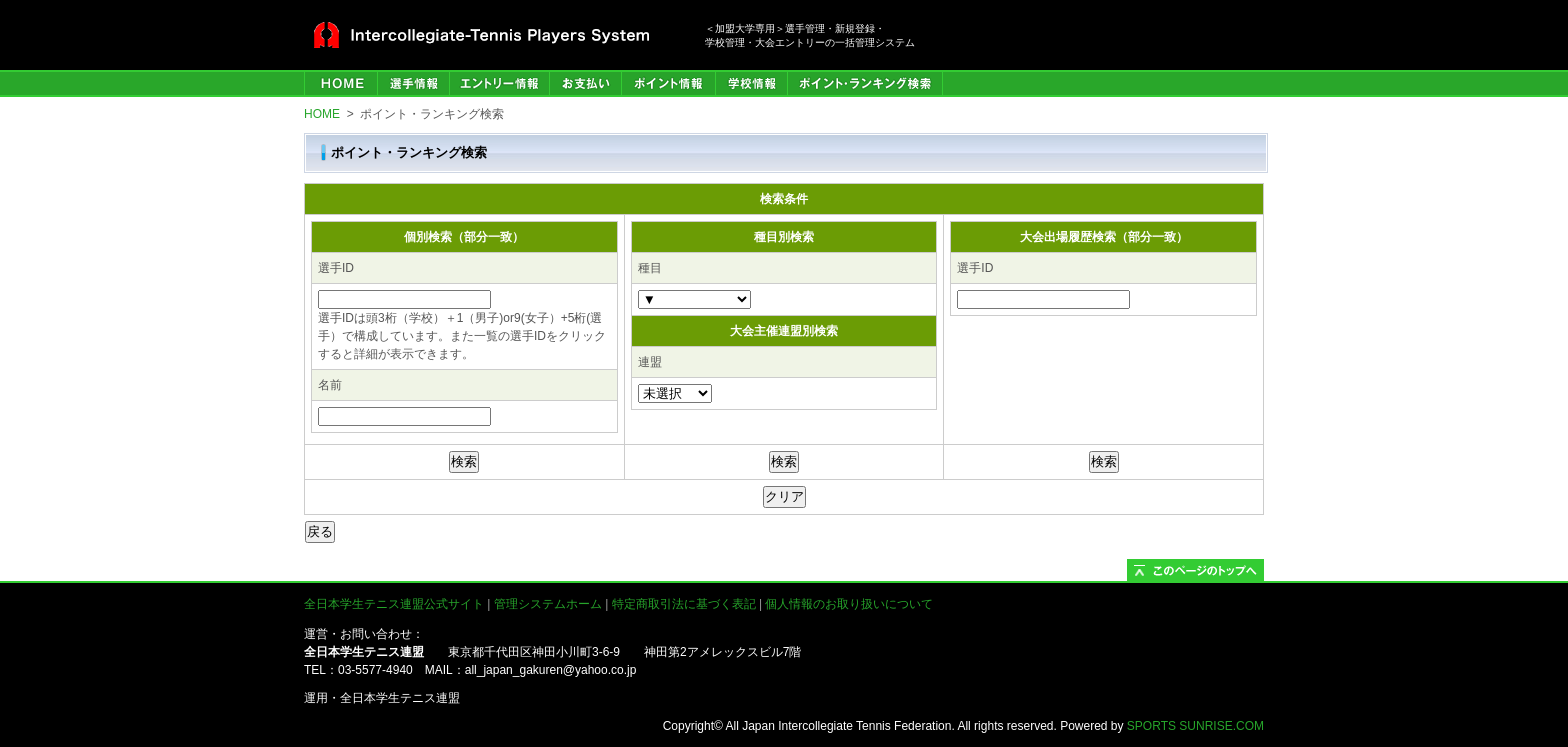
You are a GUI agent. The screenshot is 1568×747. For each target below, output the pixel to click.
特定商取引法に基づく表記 (684, 604)
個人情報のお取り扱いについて (849, 604)
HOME (340, 83)
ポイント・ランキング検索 (865, 83)
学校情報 (751, 83)
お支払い (585, 83)
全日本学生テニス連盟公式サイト (394, 604)
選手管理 (413, 83)
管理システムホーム (548, 604)
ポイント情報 (668, 83)
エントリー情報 (499, 83)
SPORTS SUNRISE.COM (1195, 726)
